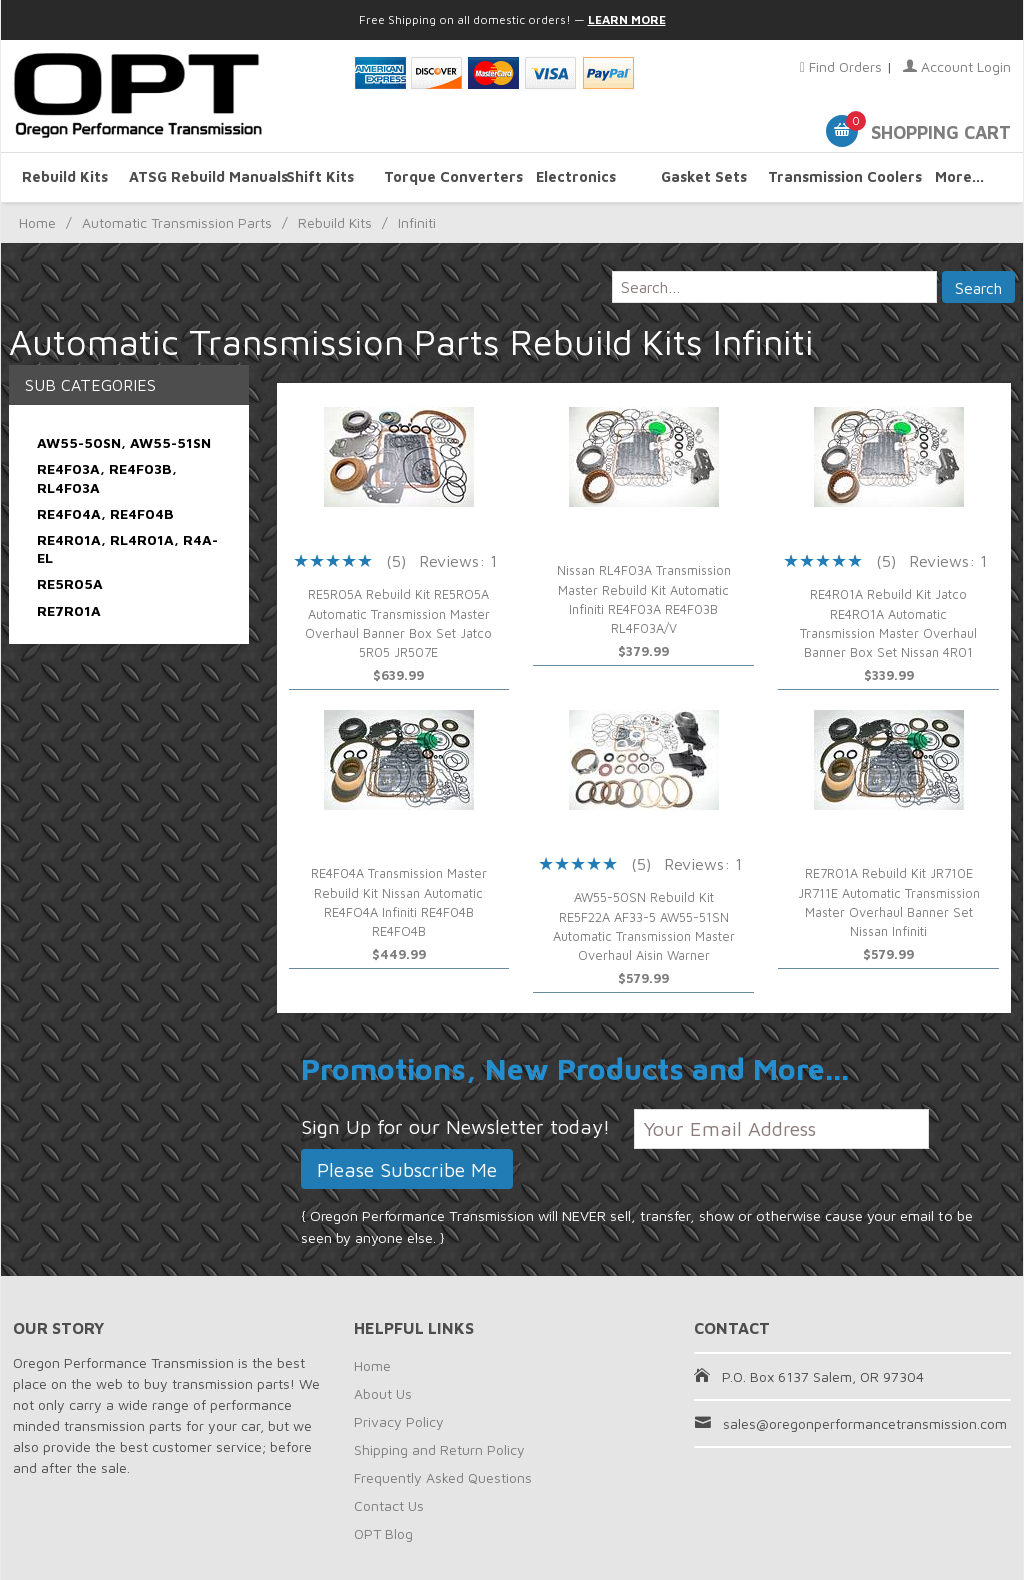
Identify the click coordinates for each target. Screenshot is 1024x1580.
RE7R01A (69, 610)
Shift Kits (320, 176)
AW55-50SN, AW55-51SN (124, 442)
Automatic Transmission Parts (177, 222)
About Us (383, 1393)
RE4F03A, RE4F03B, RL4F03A (107, 477)
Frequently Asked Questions (443, 1477)
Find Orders (841, 66)
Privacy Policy (399, 1421)
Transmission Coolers (832, 176)
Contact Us (389, 1505)
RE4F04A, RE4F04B (105, 513)
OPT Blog (383, 1533)
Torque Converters (448, 176)
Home (37, 222)
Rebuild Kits (65, 176)
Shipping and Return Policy (439, 1449)
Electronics (576, 176)
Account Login (957, 66)
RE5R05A (70, 583)
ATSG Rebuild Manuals (193, 176)
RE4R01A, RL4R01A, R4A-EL (127, 548)
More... (959, 176)
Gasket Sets (704, 176)
